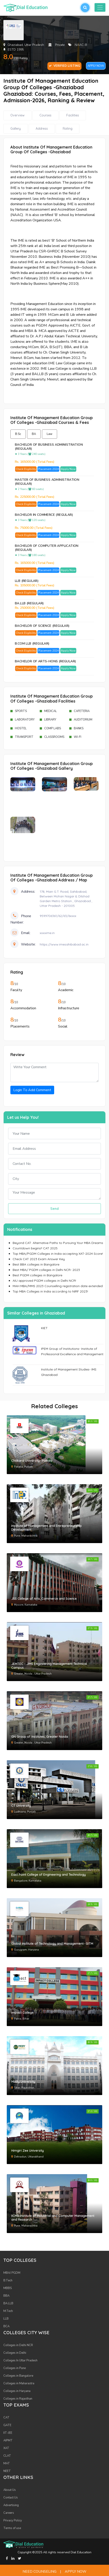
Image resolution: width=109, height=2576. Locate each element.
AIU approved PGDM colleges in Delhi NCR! (44, 1281)
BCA (6, 2326)
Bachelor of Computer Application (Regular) (47, 548)
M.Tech (8, 2311)
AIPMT (8, 2440)
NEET (7, 2471)
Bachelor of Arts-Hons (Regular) (45, 661)
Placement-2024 (48, 469)
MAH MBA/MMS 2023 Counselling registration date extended (58, 1286)
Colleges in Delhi (14, 2353)
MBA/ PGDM (11, 2273)
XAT (6, 2448)
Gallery (15, 129)
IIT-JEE (7, 2433)
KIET (44, 1328)
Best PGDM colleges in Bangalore (37, 1275)
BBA (6, 2296)
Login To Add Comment (32, 1090)
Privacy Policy (12, 2520)
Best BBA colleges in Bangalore (36, 1264)
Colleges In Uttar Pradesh (20, 2360)
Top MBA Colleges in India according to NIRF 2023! (50, 1291)
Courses (45, 115)
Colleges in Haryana (16, 2391)
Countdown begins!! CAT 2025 (35, 1248)
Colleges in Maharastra (18, 2383)
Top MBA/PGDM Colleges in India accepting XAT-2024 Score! (58, 1254)
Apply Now (96, 66)
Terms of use (12, 2528)
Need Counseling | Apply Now (54, 2571)
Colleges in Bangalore (18, 2376)
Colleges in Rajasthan (17, 2399)
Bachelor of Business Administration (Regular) (49, 447)
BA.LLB (8, 2303)
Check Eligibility (26, 469)
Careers (8, 2513)
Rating (67, 129)
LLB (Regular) (27, 581)
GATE (7, 2425)
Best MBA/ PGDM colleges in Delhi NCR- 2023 (46, 1270)
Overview (17, 115)
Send (54, 1208)
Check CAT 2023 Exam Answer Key (39, 1259)
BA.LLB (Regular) (29, 603)
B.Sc (18, 434)
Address (42, 129)
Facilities (72, 115)
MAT (6, 2463)
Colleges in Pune (14, 2368)
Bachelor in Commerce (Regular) (44, 515)
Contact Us (10, 2498)
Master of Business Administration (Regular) (47, 482)
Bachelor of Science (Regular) (42, 626)
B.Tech (7, 2280)
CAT (6, 2418)
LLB (6, 2319)
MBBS (7, 2288)
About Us (9, 2490)
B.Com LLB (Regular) (32, 643)
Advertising (11, 2505)
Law (49, 434)
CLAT (7, 2456)
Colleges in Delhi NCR (18, 2345)
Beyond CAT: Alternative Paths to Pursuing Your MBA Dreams (58, 1243)
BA (34, 434)
